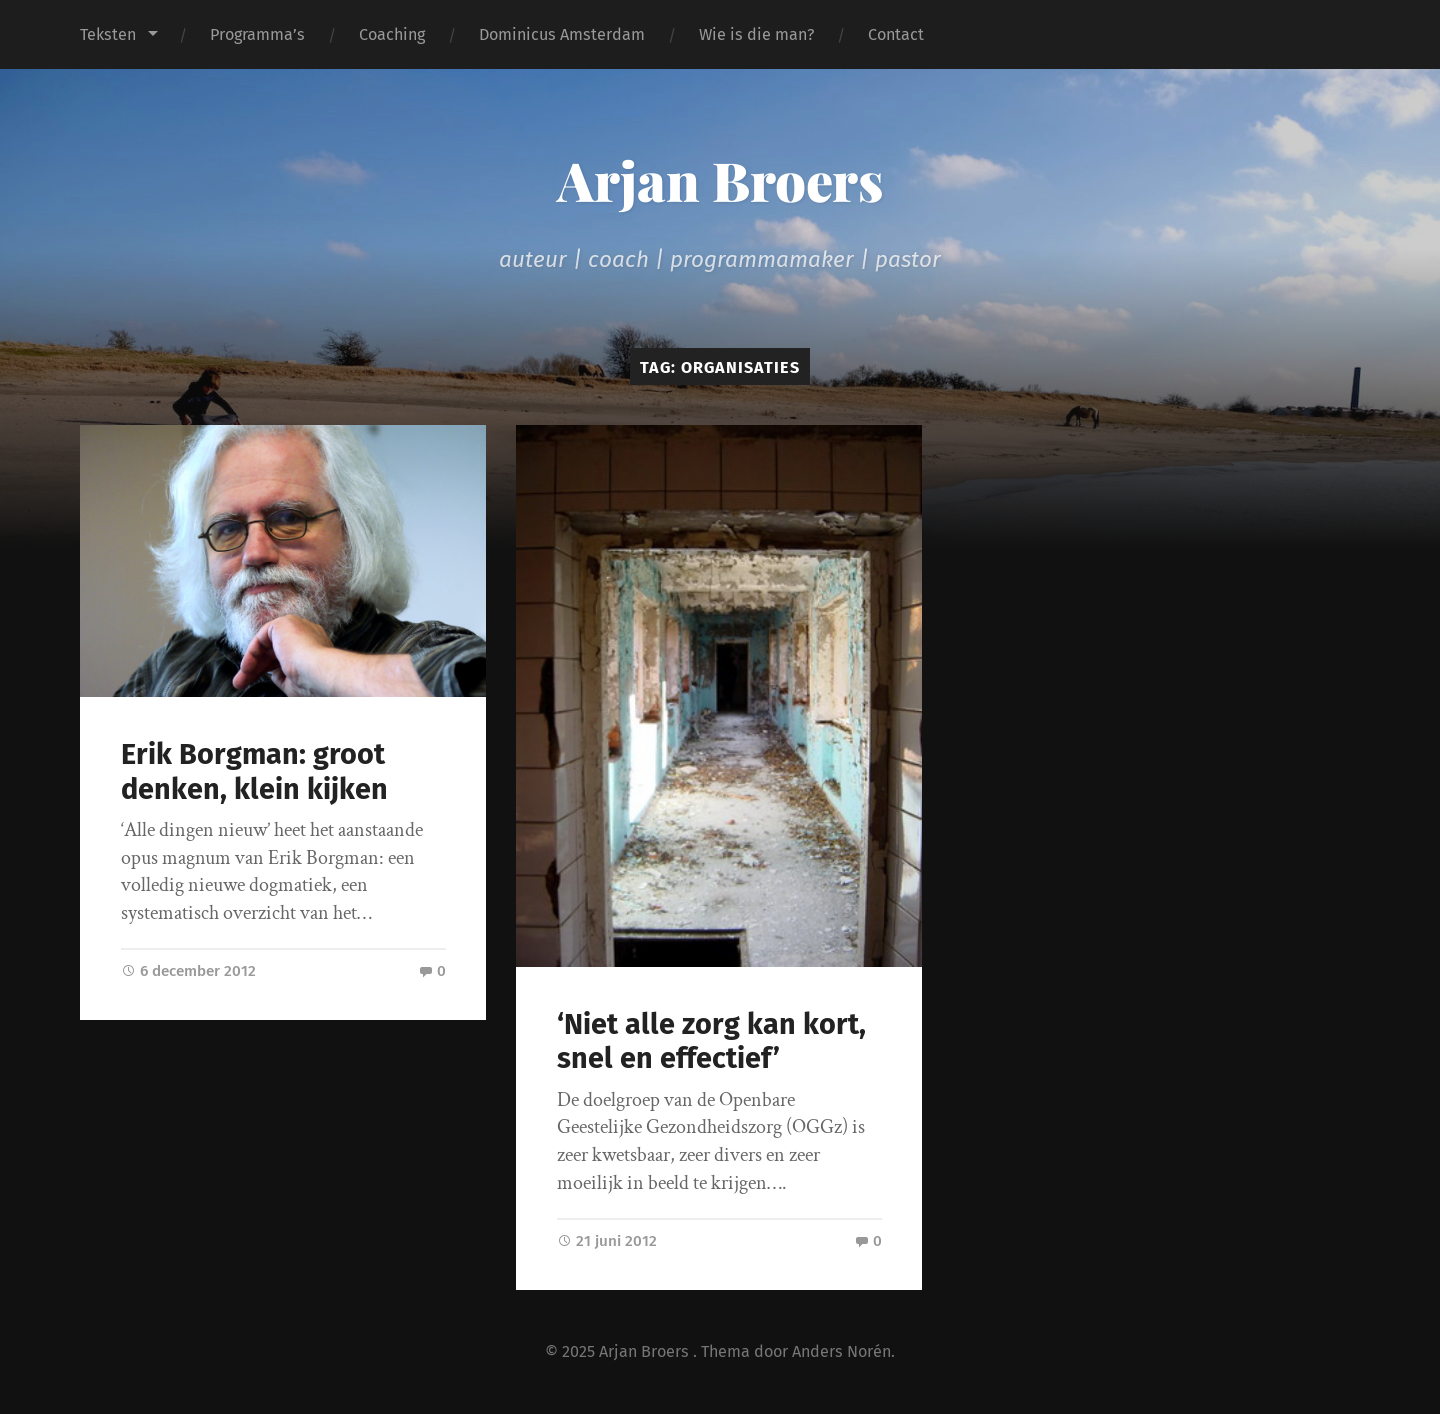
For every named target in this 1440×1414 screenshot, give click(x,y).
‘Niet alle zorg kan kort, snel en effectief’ (711, 1042)
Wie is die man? (756, 34)
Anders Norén (841, 1351)
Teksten (108, 34)
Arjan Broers (720, 180)
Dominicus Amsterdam (562, 34)
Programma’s (257, 34)
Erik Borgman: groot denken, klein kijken (254, 772)
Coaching (392, 34)
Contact (896, 34)
